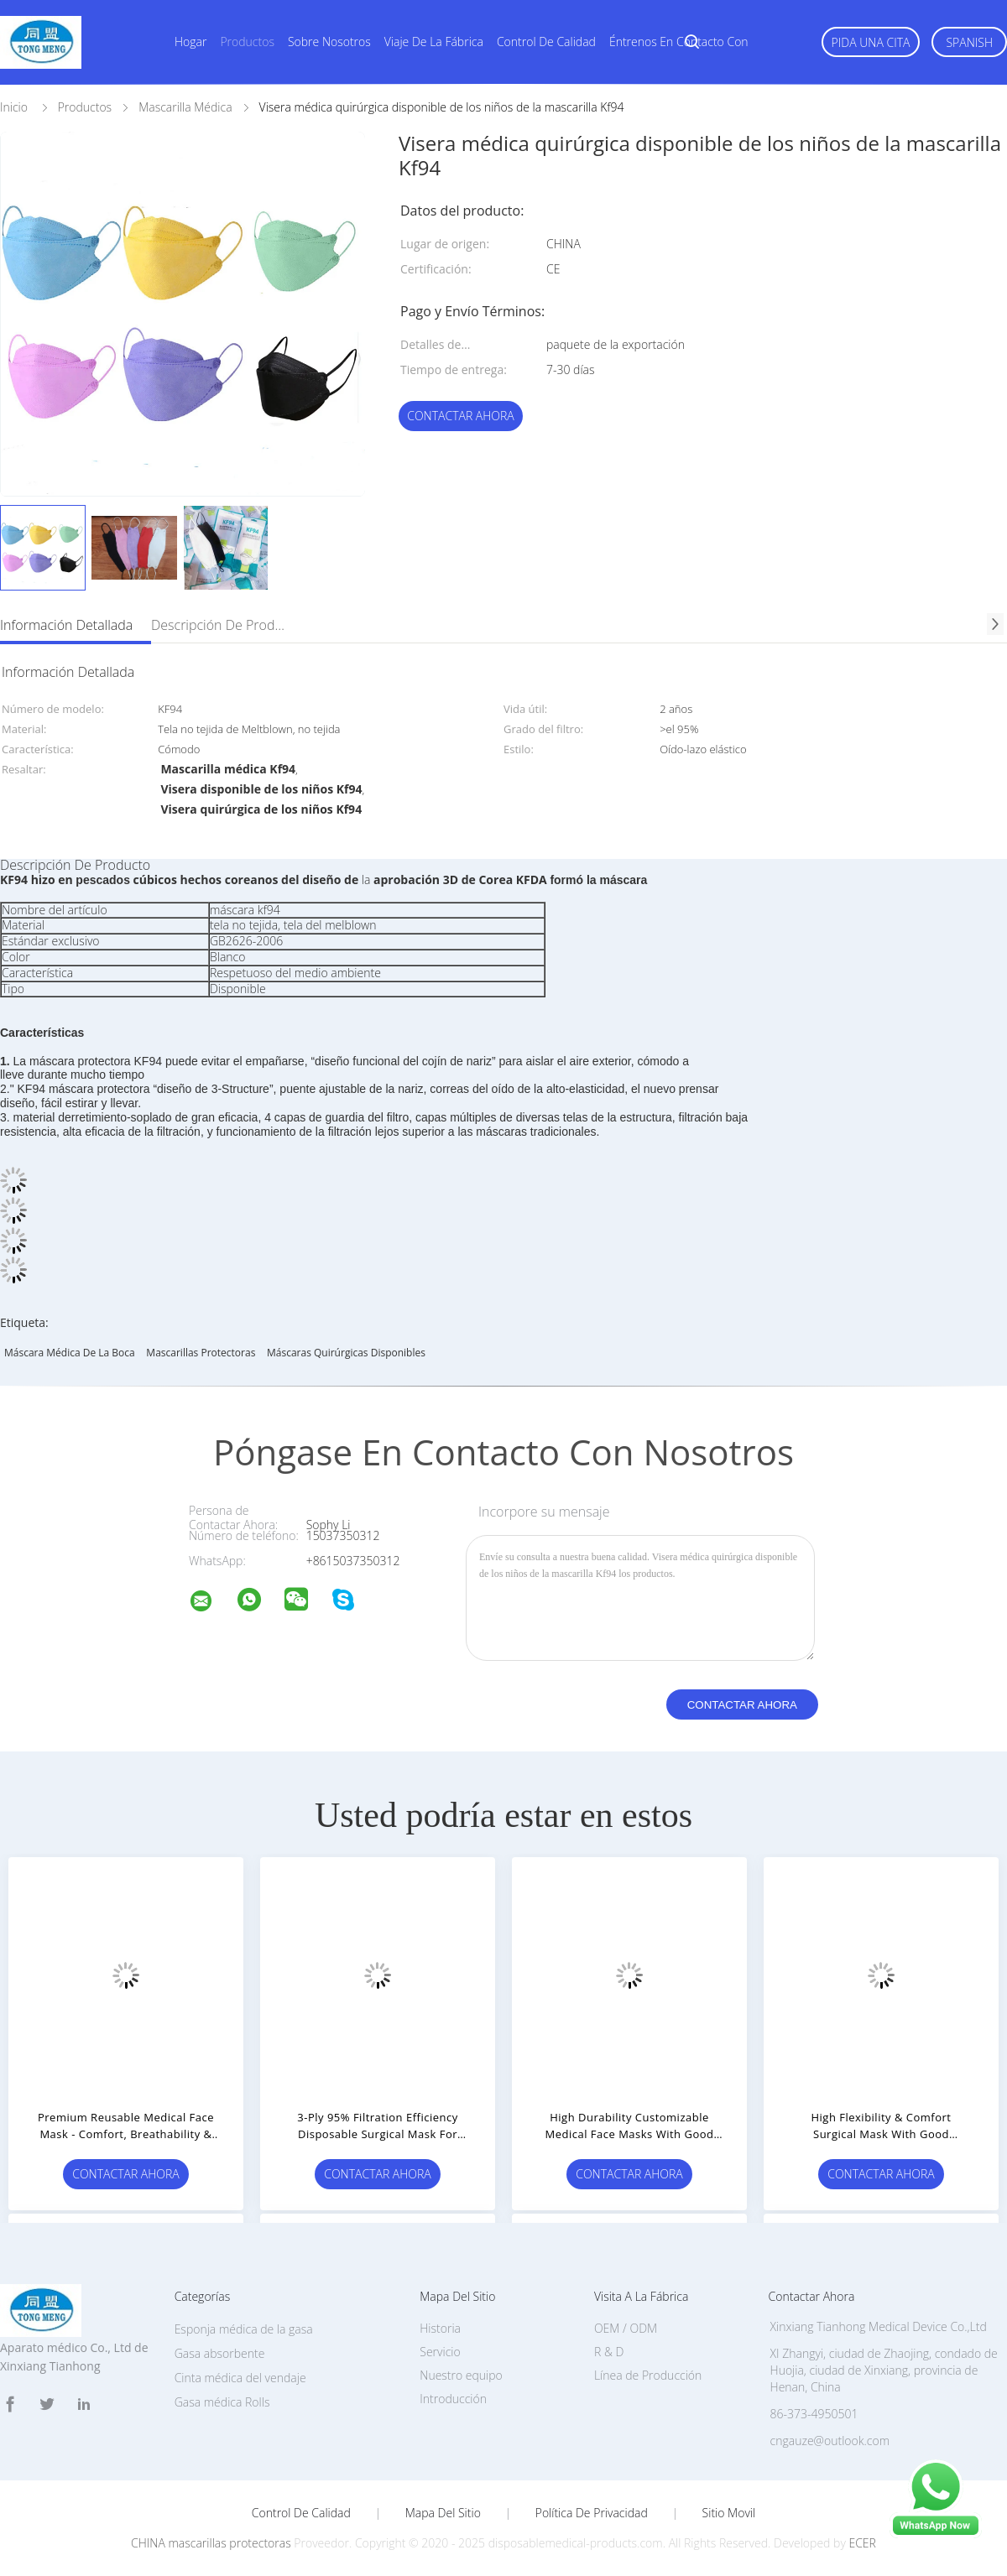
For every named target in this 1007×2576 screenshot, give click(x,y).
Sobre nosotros (329, 41)
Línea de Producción (648, 2375)
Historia (440, 2328)
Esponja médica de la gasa (244, 2329)
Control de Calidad (301, 2513)
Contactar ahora (460, 416)
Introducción (453, 2399)
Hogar (190, 41)
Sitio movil (729, 2513)
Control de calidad (546, 41)
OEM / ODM (625, 2328)
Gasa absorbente (220, 2353)
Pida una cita (871, 42)
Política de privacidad (591, 2513)
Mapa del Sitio (443, 2513)
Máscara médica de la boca (69, 1352)
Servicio (440, 2352)
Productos (247, 41)
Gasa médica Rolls (222, 2402)
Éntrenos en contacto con (679, 41)
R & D (609, 2352)
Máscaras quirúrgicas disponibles (346, 1352)
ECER (861, 2543)
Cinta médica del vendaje (240, 2378)
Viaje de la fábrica (433, 41)
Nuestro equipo (461, 2375)
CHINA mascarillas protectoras (211, 2543)
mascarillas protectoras (200, 1352)
